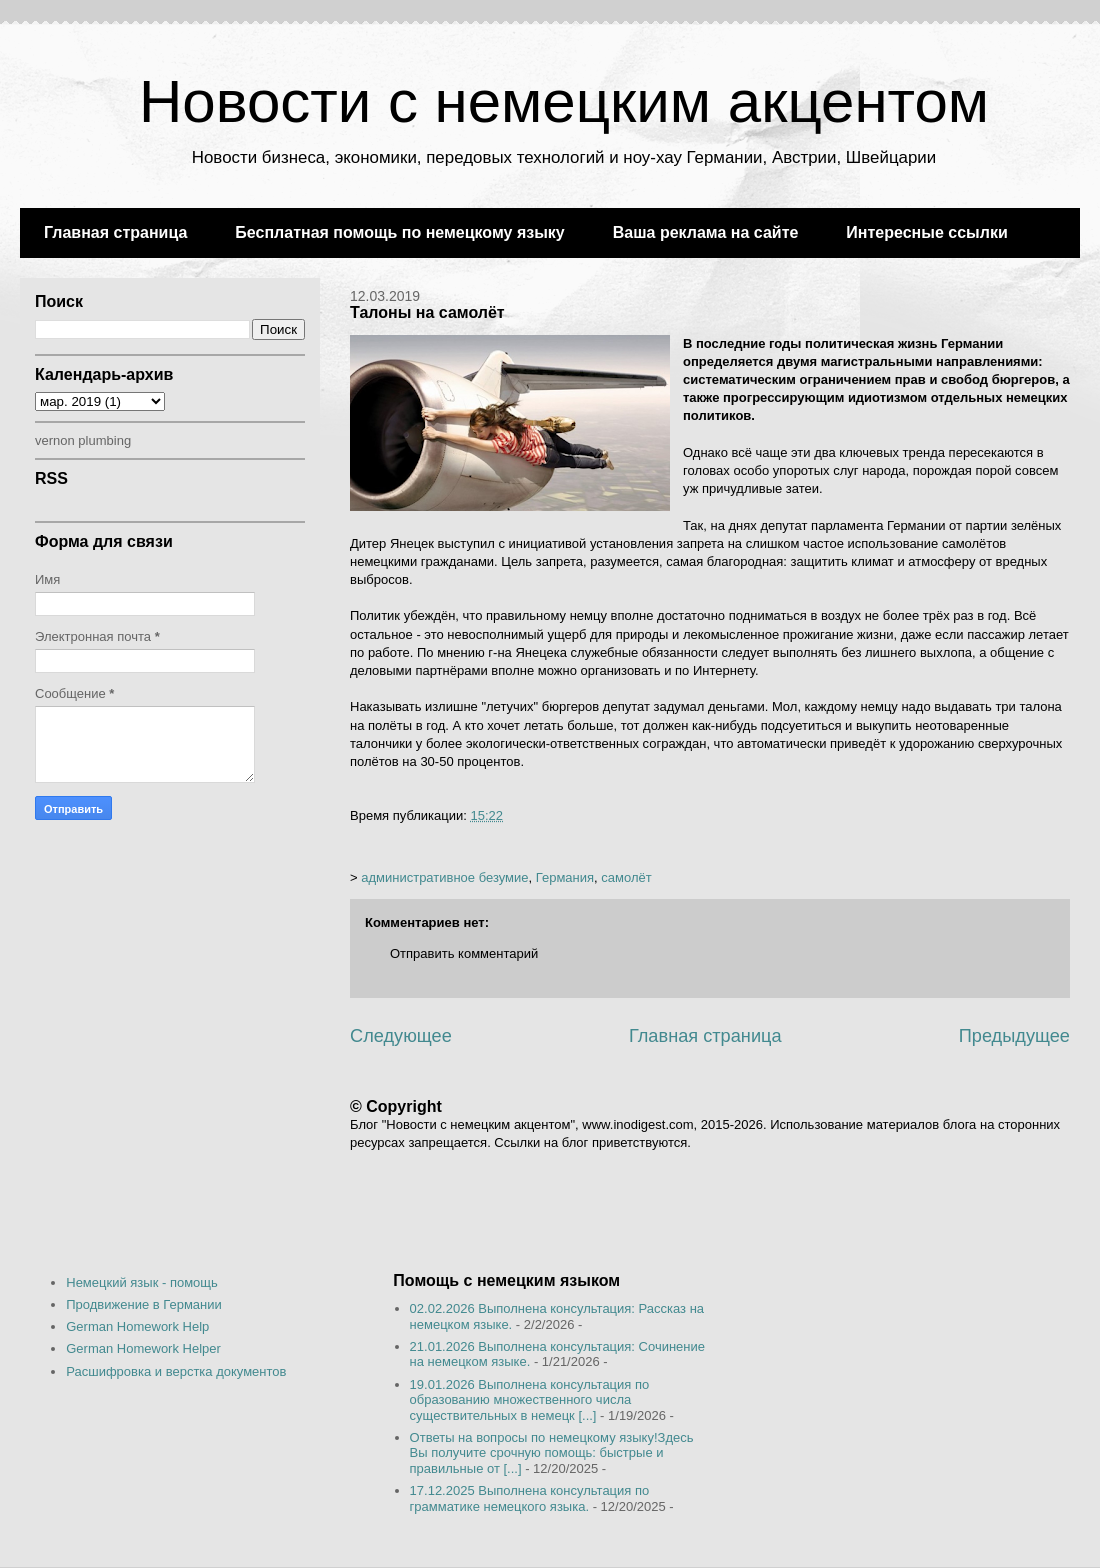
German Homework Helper (143, 1348)
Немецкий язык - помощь (142, 1282)
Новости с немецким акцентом (564, 101)
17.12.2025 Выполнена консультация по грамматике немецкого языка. (530, 1498)
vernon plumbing (83, 440)
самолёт (626, 877)
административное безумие (444, 877)
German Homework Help (137, 1326)
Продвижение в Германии (144, 1304)
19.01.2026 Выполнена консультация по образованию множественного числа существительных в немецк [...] (530, 1400)
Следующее (401, 1036)
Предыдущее (1014, 1036)
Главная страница (115, 232)
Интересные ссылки (926, 232)
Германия (565, 877)
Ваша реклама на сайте (706, 232)
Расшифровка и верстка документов (176, 1371)
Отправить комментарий (464, 953)
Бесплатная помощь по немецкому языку (399, 232)
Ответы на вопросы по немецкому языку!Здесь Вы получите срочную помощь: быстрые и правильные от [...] (552, 1453)
